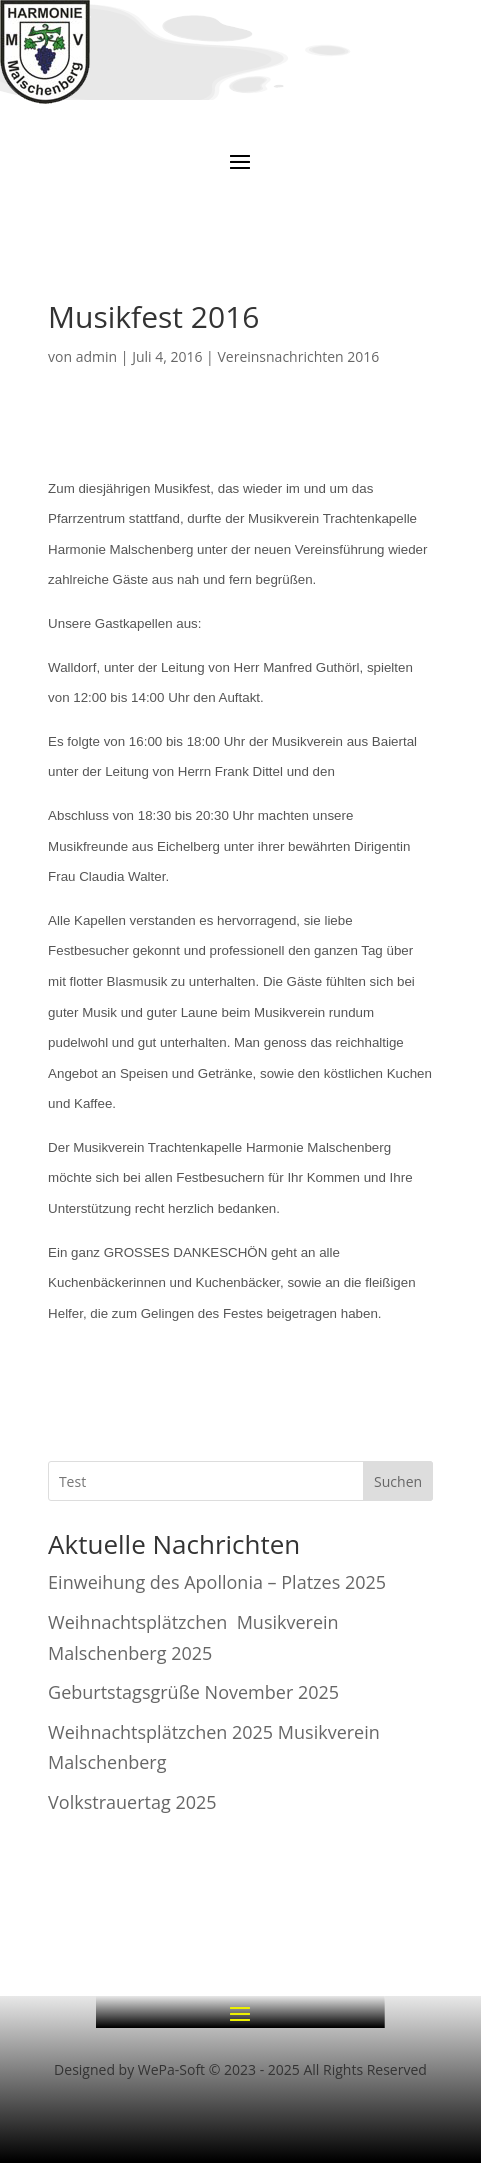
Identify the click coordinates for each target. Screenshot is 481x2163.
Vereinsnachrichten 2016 (298, 356)
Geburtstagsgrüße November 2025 (193, 1692)
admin (96, 356)
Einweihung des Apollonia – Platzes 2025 (217, 1582)
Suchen (398, 1481)
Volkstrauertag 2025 (132, 1802)
